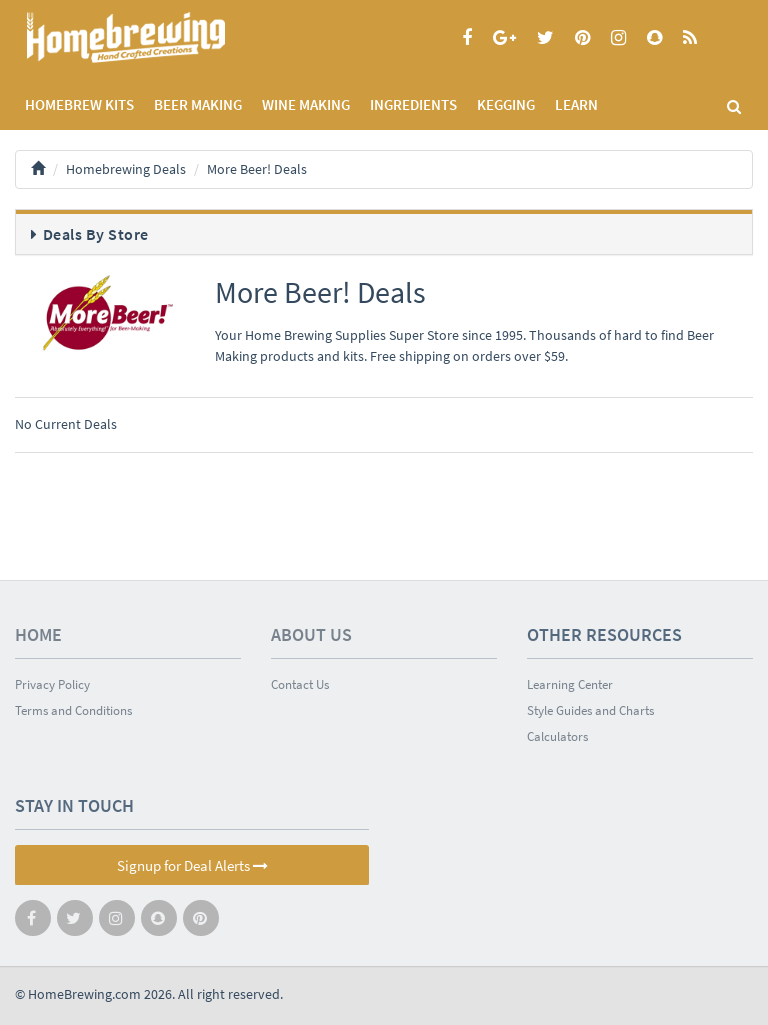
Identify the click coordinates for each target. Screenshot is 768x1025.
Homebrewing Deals (126, 169)
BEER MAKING (198, 104)
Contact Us (300, 684)
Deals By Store (96, 234)
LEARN (576, 104)
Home (38, 634)
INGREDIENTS (413, 104)
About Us (311, 634)
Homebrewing (155, 37)
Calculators (557, 736)
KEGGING (506, 104)
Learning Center (570, 684)
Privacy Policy (52, 684)
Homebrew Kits (79, 104)
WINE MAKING (306, 104)
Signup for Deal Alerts (192, 865)
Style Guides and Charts (590, 710)
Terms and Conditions (73, 710)
